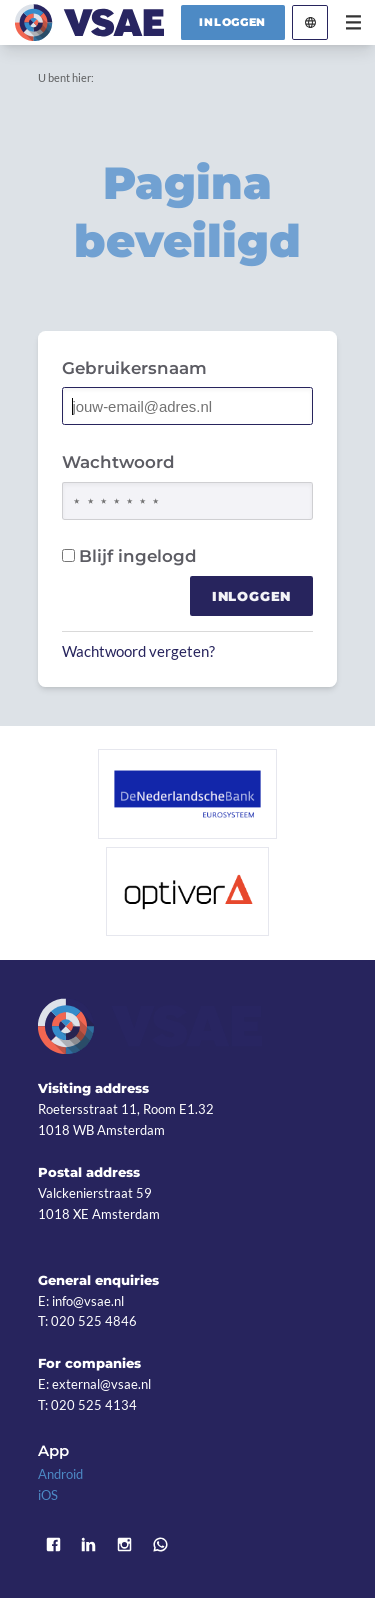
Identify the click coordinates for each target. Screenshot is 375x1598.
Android (60, 1474)
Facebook (53, 1545)
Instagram (125, 1545)
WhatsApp (160, 1545)
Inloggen (232, 22)
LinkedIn (89, 1545)
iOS (48, 1495)
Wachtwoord (118, 462)
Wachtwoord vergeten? (138, 651)
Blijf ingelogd (129, 556)
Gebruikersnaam (134, 368)
